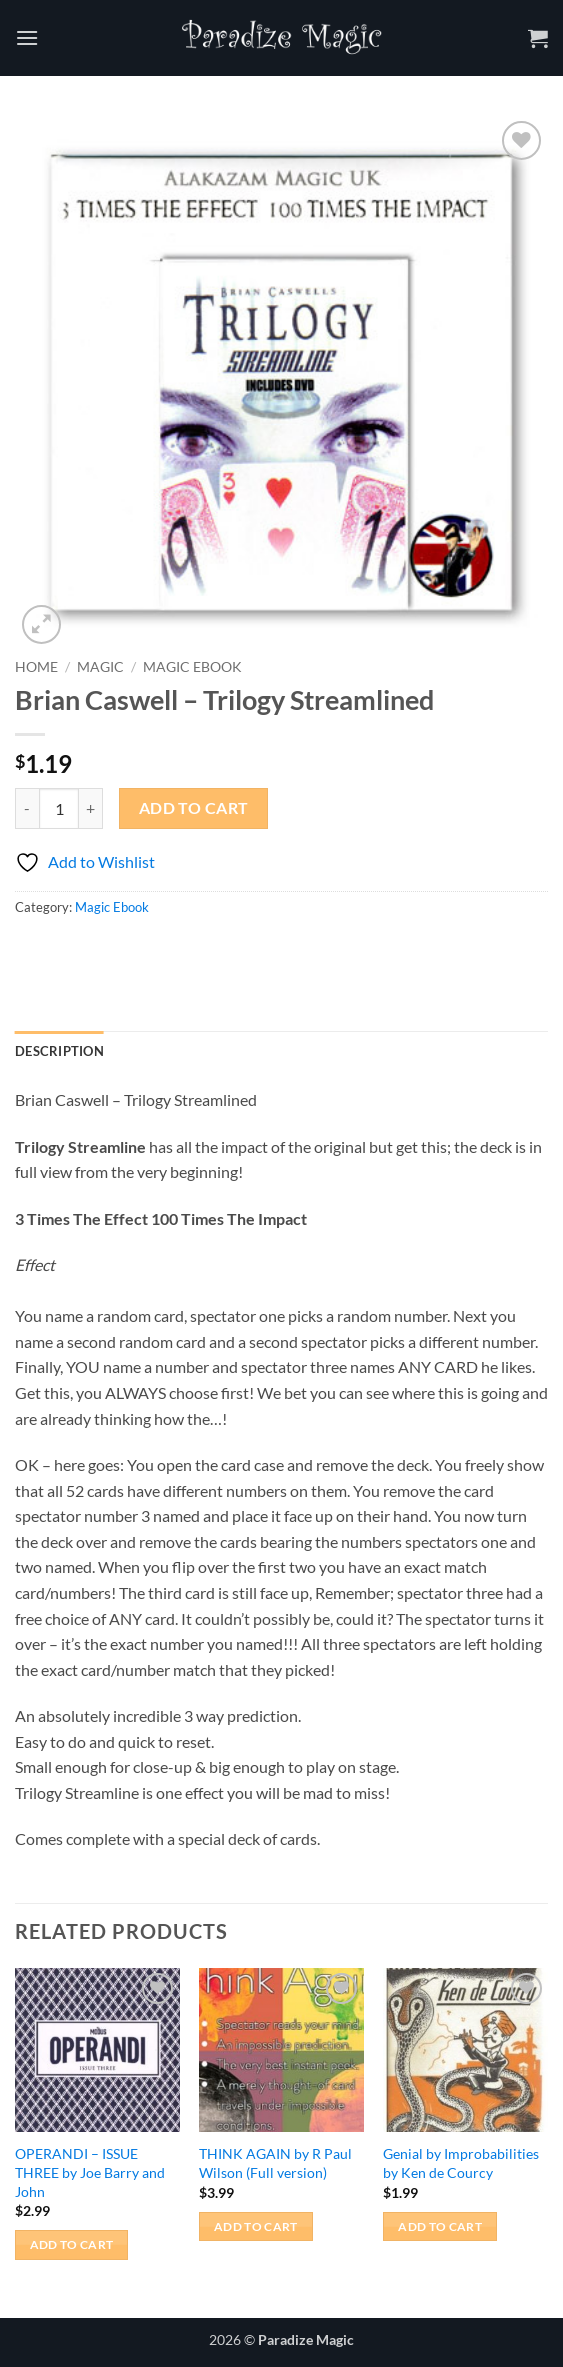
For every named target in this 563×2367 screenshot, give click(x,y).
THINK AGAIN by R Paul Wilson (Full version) (275, 2163)
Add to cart (194, 808)
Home (36, 667)
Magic (100, 667)
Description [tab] (59, 1051)
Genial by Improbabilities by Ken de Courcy (461, 2163)
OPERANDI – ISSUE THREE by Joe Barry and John (90, 2172)
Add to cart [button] (72, 2244)
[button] (27, 37)
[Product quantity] (59, 808)
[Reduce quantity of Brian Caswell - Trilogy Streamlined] (27, 808)
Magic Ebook (192, 667)
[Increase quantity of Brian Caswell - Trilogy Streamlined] (91, 808)
